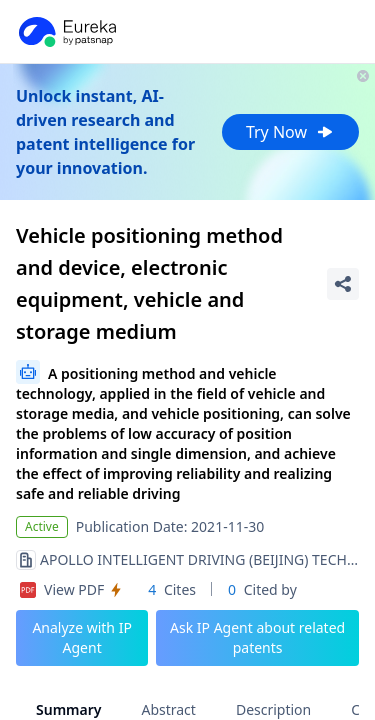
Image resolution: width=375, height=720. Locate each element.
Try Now (290, 132)
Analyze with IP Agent (82, 637)
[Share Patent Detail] (343, 284)
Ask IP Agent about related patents (257, 637)
